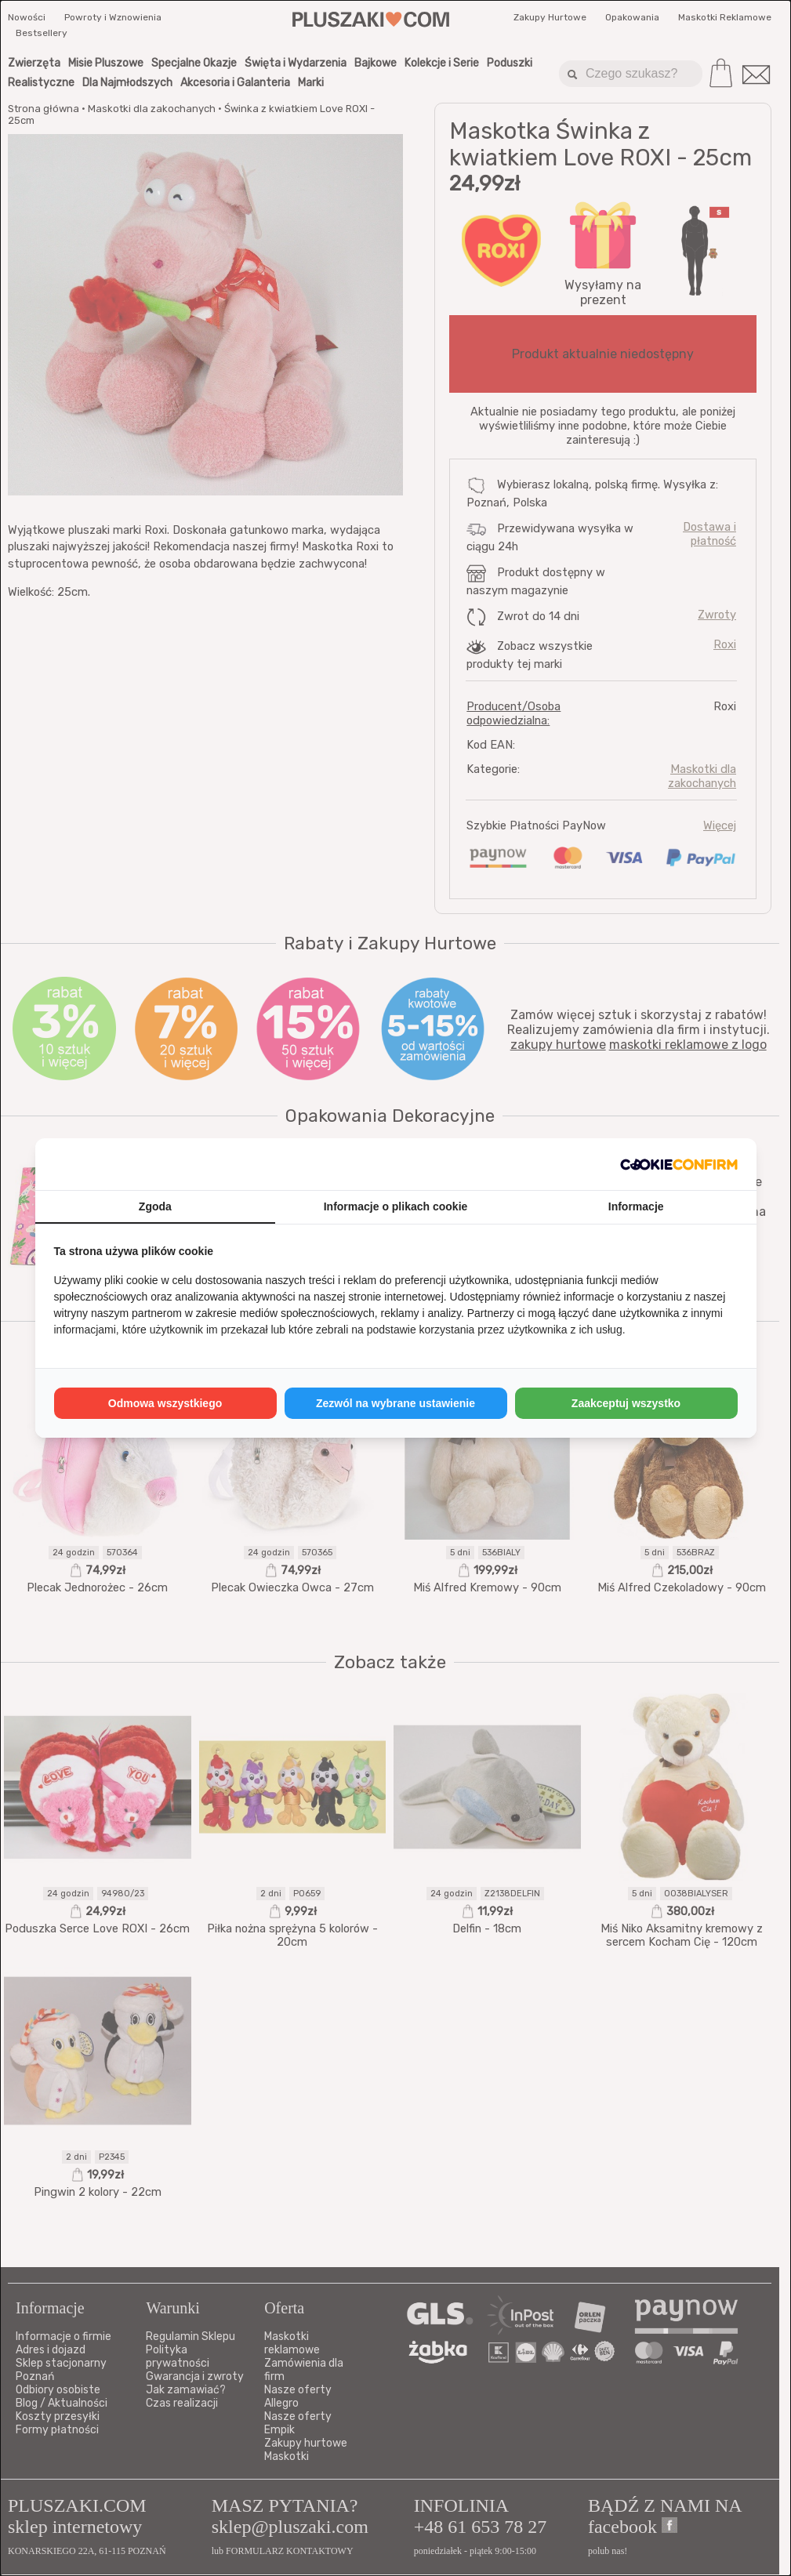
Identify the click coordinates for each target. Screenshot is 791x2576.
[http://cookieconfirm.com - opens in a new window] (679, 1164)
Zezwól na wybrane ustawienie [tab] (395, 1403)
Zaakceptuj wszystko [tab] (625, 1403)
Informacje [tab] (636, 1206)
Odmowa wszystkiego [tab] (165, 1403)
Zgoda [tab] (155, 1206)
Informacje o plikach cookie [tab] (396, 1206)
